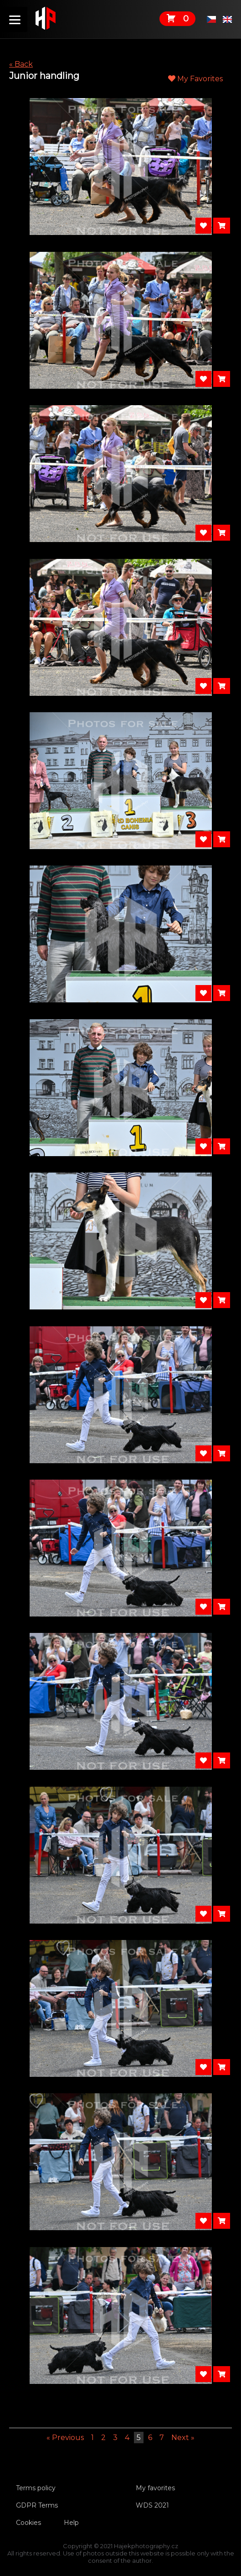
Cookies (28, 2523)
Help (71, 2523)
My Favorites (195, 78)
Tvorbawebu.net (120, 2567)
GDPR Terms (37, 2505)
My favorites (155, 2488)
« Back (21, 64)
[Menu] (14, 19)
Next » (183, 2437)
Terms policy (36, 2488)
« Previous (65, 2437)
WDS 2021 (152, 2505)
